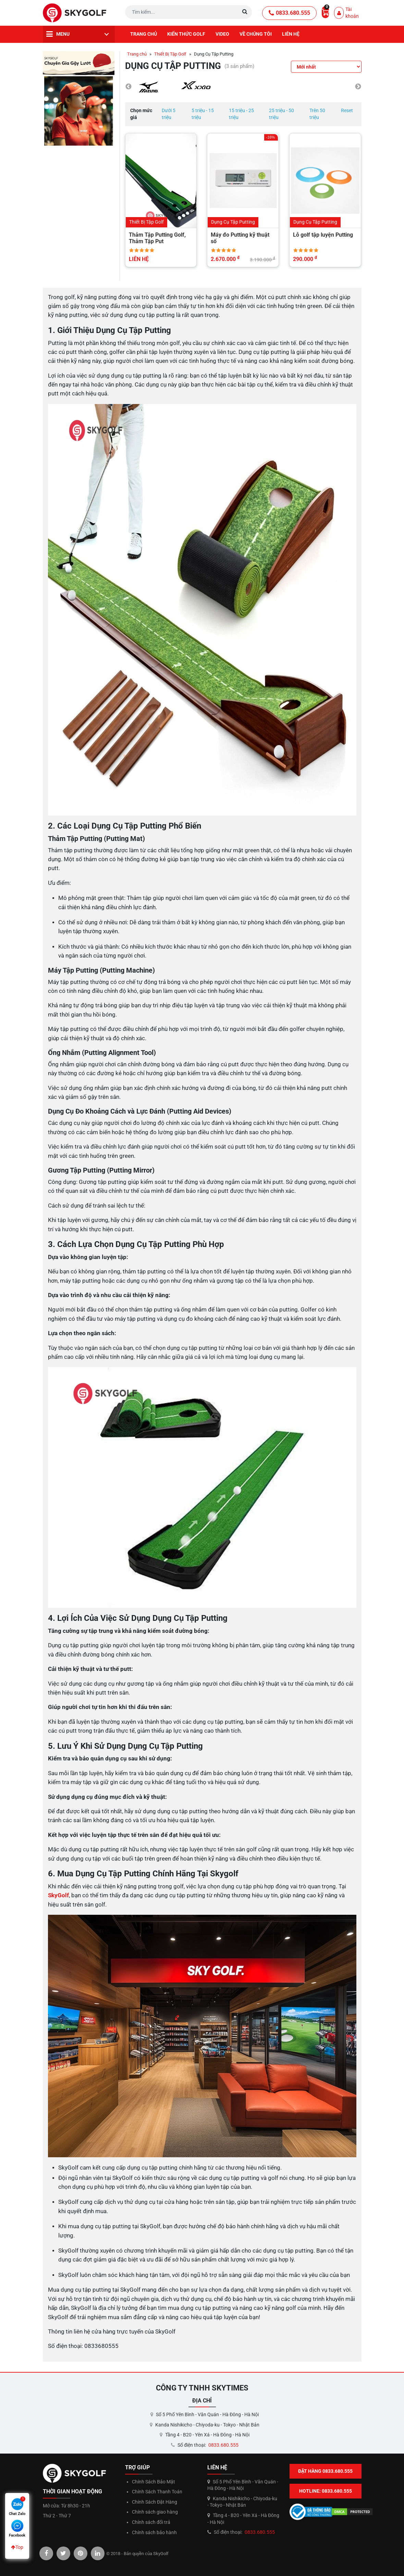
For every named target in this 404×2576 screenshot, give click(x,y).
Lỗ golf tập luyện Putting (323, 235)
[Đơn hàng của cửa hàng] (326, 67)
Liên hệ (290, 34)
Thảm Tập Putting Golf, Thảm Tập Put (157, 238)
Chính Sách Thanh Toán (157, 2491)
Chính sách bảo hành (154, 2532)
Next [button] (358, 86)
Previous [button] (128, 86)
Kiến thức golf (186, 34)
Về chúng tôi (256, 34)
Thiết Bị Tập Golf (170, 54)
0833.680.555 (289, 13)
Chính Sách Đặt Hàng (154, 2502)
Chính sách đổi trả (151, 2522)
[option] (148, 87)
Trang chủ (143, 34)
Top (17, 2547)
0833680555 (101, 2346)
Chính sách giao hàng (155, 2512)
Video (222, 34)
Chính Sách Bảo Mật (153, 2481)
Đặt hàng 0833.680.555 (325, 2471)
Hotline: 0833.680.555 (325, 2491)
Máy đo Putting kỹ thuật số (240, 238)
